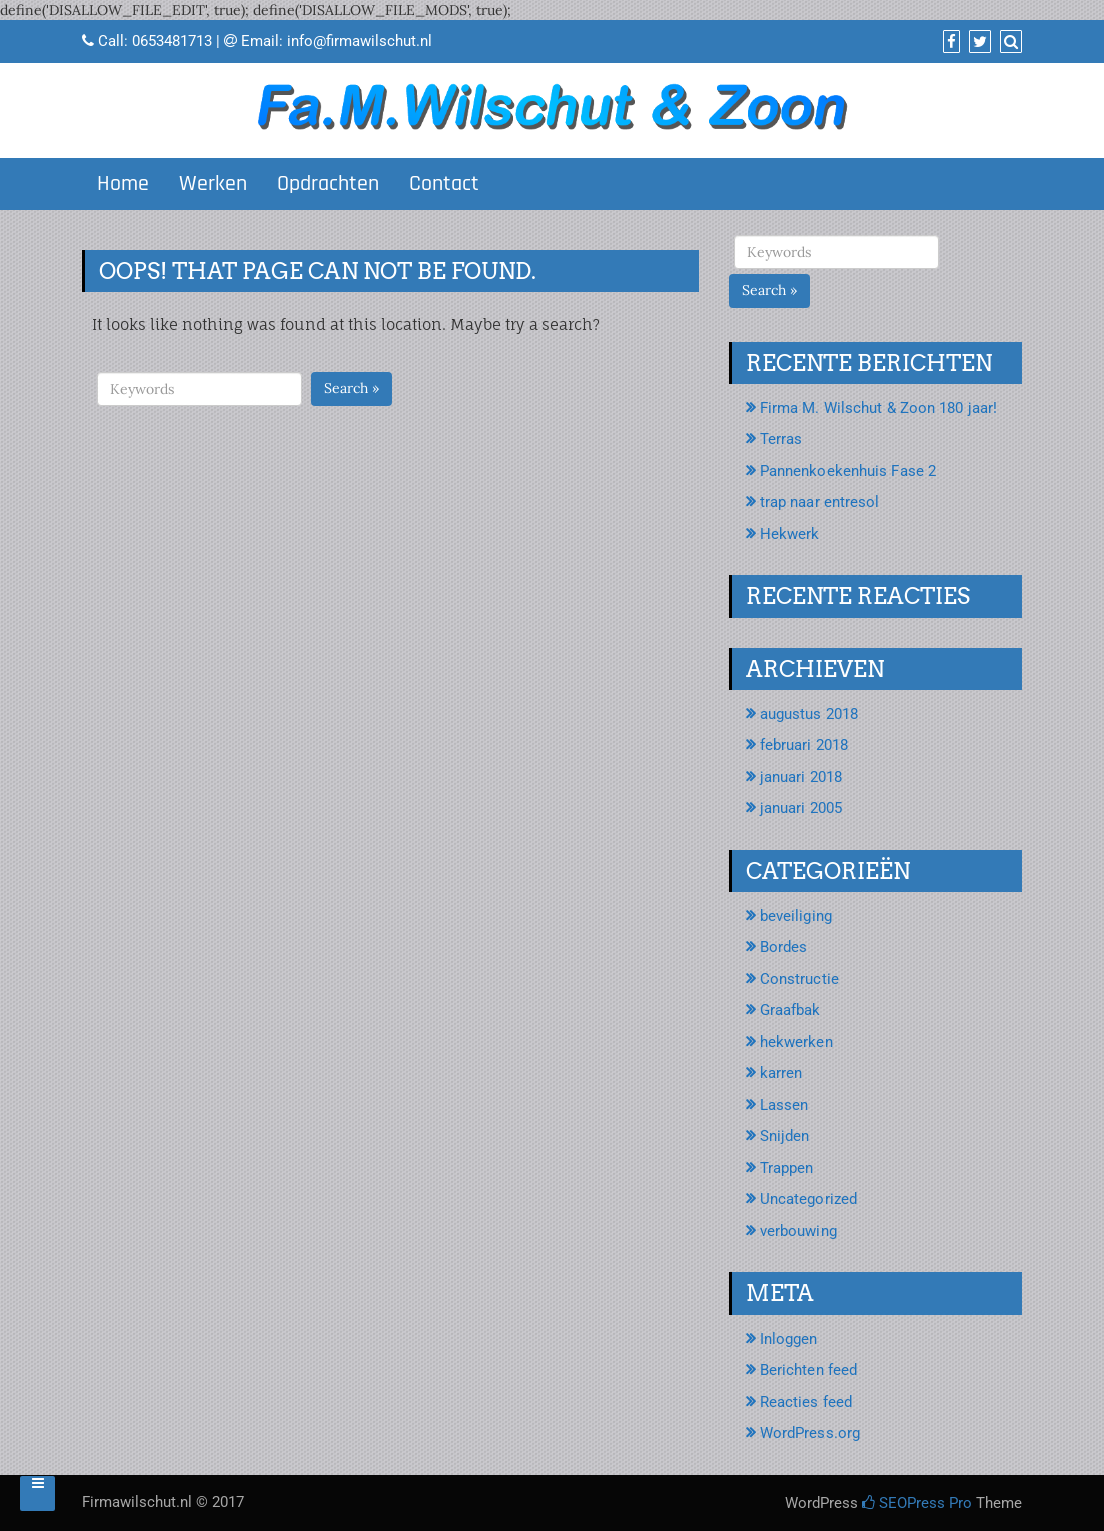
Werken (213, 184)
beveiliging (796, 916)
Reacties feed (806, 1402)
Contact (444, 184)
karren (781, 1073)
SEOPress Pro (917, 1503)
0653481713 (172, 41)
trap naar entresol (820, 502)
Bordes (784, 947)
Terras (781, 439)
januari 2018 (801, 777)
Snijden (785, 1136)
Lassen (784, 1105)
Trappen (787, 1168)
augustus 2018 (809, 714)
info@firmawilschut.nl (359, 41)
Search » (351, 388)
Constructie (799, 979)
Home (123, 184)
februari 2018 (804, 745)
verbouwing (798, 1231)
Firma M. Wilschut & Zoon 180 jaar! (878, 408)
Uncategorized (808, 1199)
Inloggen (789, 1339)
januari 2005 (801, 808)
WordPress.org (810, 1433)
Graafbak (790, 1010)
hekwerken (796, 1042)
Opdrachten (328, 184)
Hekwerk (790, 534)
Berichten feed (808, 1370)
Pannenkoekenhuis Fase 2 (848, 471)
